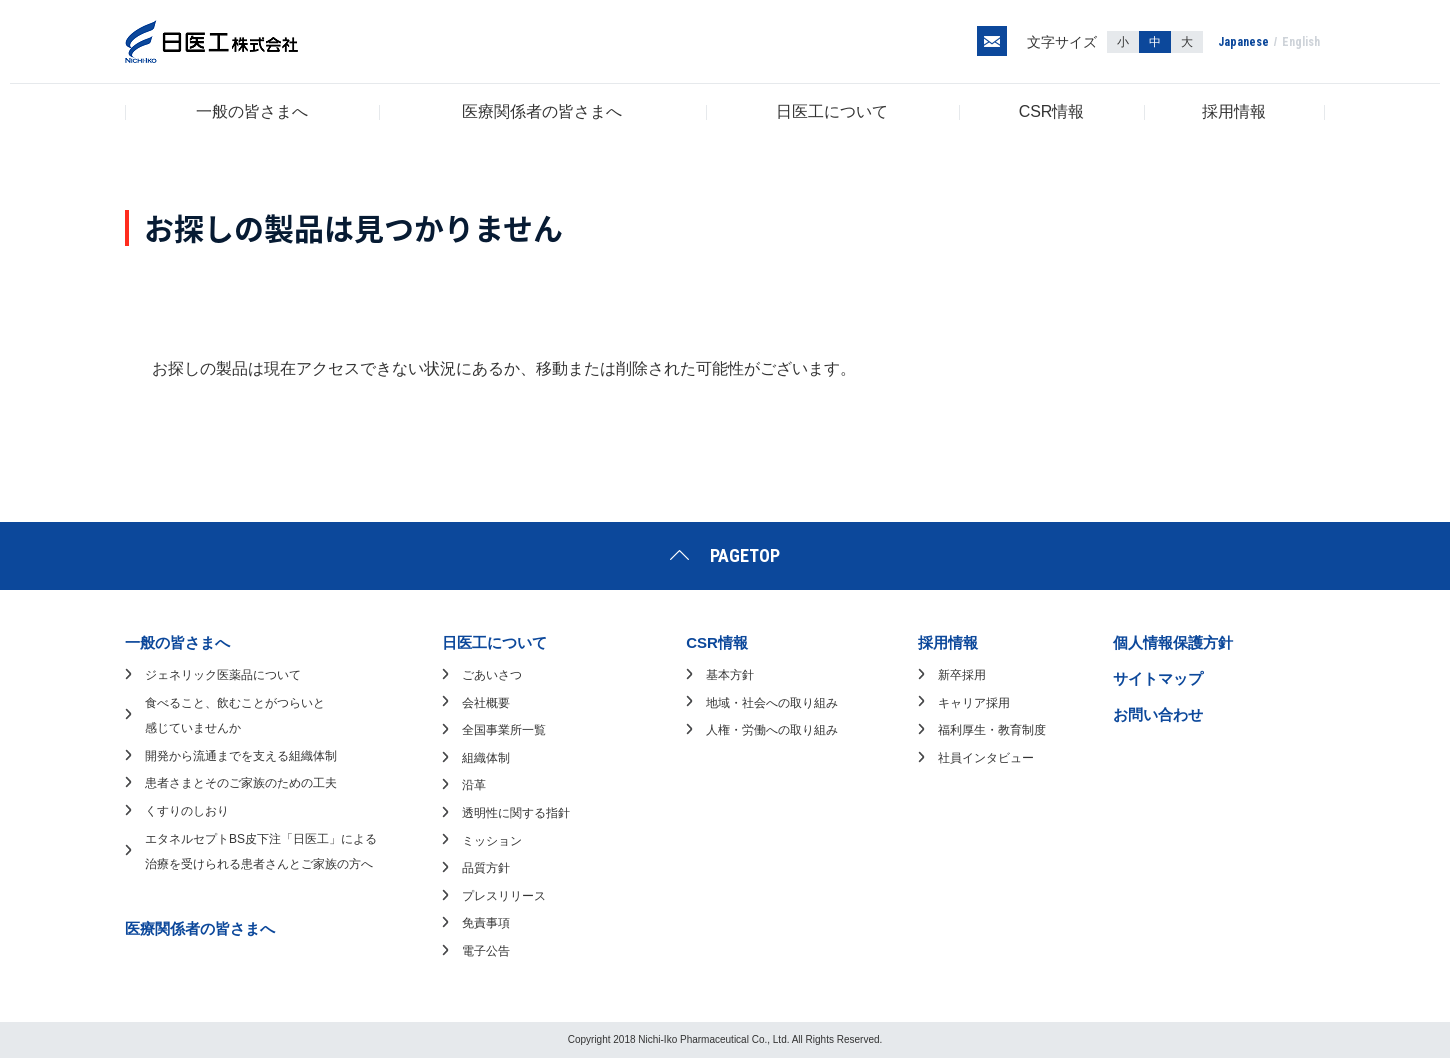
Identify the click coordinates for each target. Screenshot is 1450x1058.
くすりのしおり (187, 811)
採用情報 (1234, 111)
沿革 (474, 785)
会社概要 (486, 703)
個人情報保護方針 (1173, 642)
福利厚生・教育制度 (992, 730)
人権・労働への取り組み (772, 730)
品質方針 (486, 868)
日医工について (832, 111)
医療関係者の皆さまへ (542, 111)
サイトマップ (1158, 678)
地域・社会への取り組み (772, 703)
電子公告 (486, 951)
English (1301, 42)
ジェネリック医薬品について (223, 675)
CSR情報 (1052, 111)
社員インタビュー (986, 758)
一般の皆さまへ (252, 111)
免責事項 (486, 923)
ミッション (492, 841)
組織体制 (486, 758)
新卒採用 (962, 675)
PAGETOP (745, 555)
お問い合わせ (1158, 714)
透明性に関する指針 (516, 813)
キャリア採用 (974, 703)
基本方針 (730, 675)
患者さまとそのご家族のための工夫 (241, 783)
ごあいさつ (492, 675)
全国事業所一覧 (504, 730)
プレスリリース (504, 896)
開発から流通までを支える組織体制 (241, 756)
